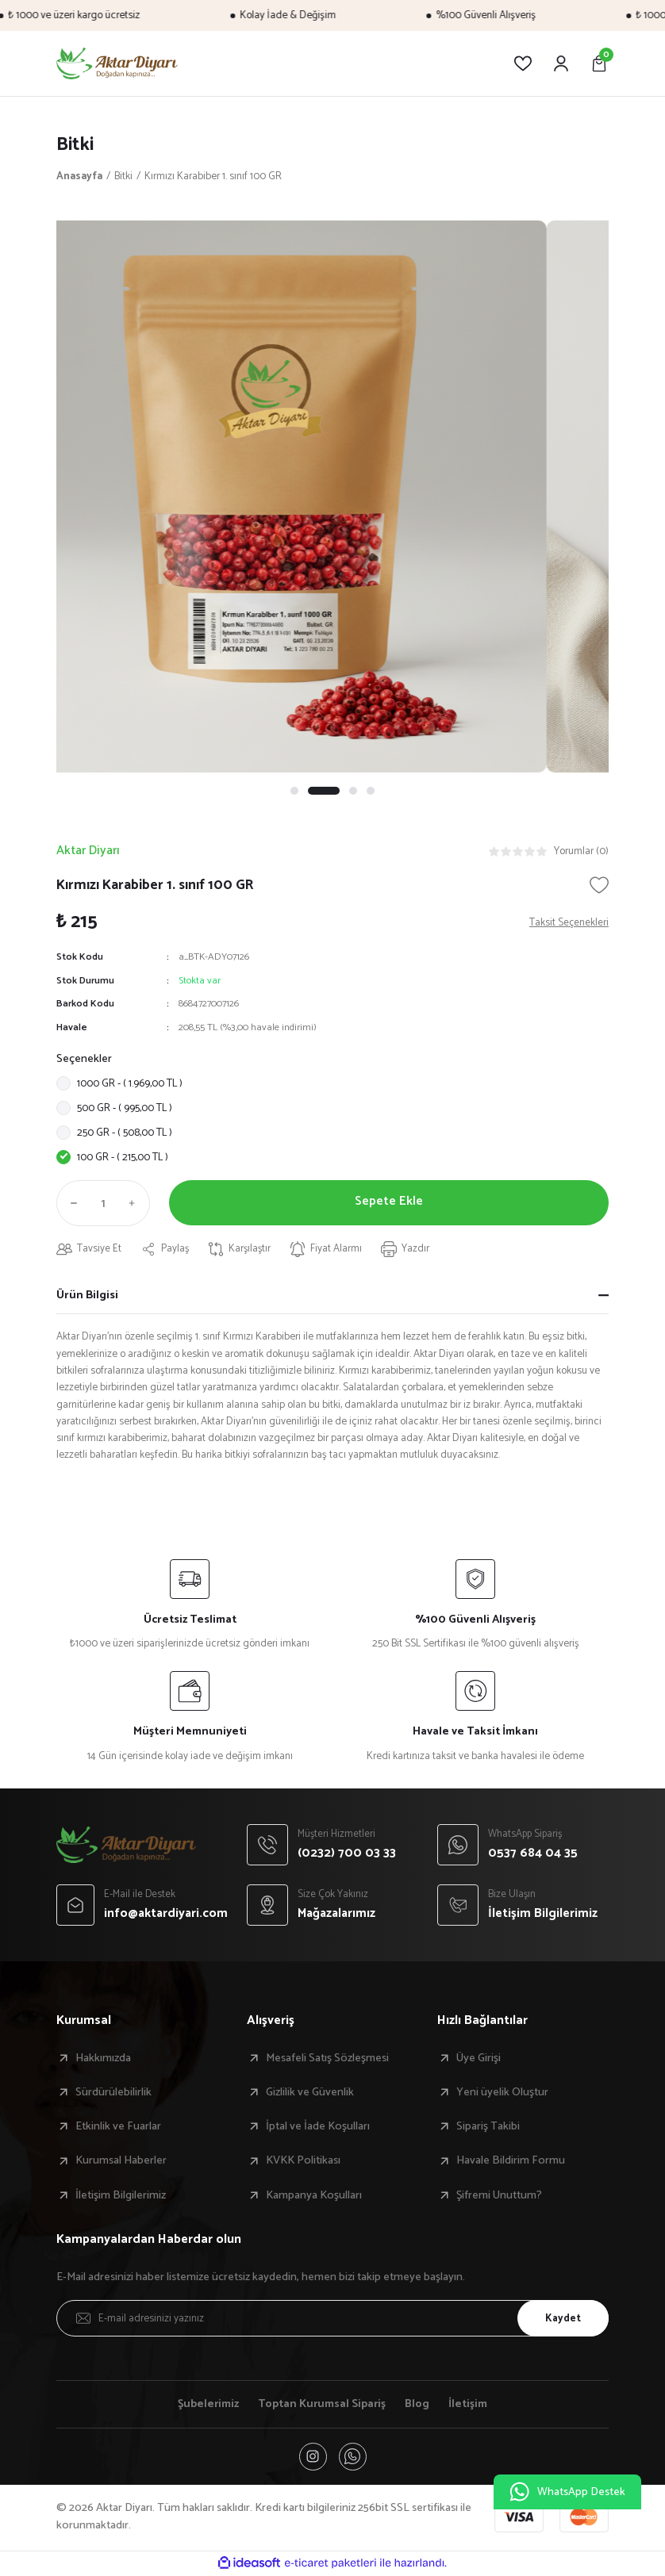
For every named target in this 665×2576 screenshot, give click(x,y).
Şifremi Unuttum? (499, 2196)
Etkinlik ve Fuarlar (118, 2127)
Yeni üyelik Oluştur (502, 2093)
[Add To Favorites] (599, 885)
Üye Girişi (478, 2058)
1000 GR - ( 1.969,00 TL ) (130, 1084)
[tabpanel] (332, 496)
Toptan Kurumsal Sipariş (322, 2404)
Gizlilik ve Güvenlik (310, 2093)
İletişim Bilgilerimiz (120, 2196)
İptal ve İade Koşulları (318, 2127)
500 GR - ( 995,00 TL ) (124, 1108)
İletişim (469, 2404)
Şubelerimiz (207, 2404)
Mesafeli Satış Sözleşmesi (327, 2058)
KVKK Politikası (303, 2161)
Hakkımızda (103, 2058)
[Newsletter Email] (332, 2319)
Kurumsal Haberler (121, 2161)
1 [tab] (294, 791)
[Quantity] (103, 1204)
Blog (418, 2404)
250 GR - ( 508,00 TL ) (124, 1133)
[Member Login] (561, 63)
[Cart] (599, 63)
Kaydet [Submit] (562, 2318)
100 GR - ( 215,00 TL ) (122, 1158)
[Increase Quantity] (135, 1204)
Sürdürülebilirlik (113, 2093)
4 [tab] (371, 791)
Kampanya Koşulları (314, 2196)
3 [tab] (353, 791)
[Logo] (117, 63)
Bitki (75, 144)
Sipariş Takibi (488, 2127)
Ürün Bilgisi (87, 1295)
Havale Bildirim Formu (510, 2161)
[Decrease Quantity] (70, 1204)
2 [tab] (324, 791)
